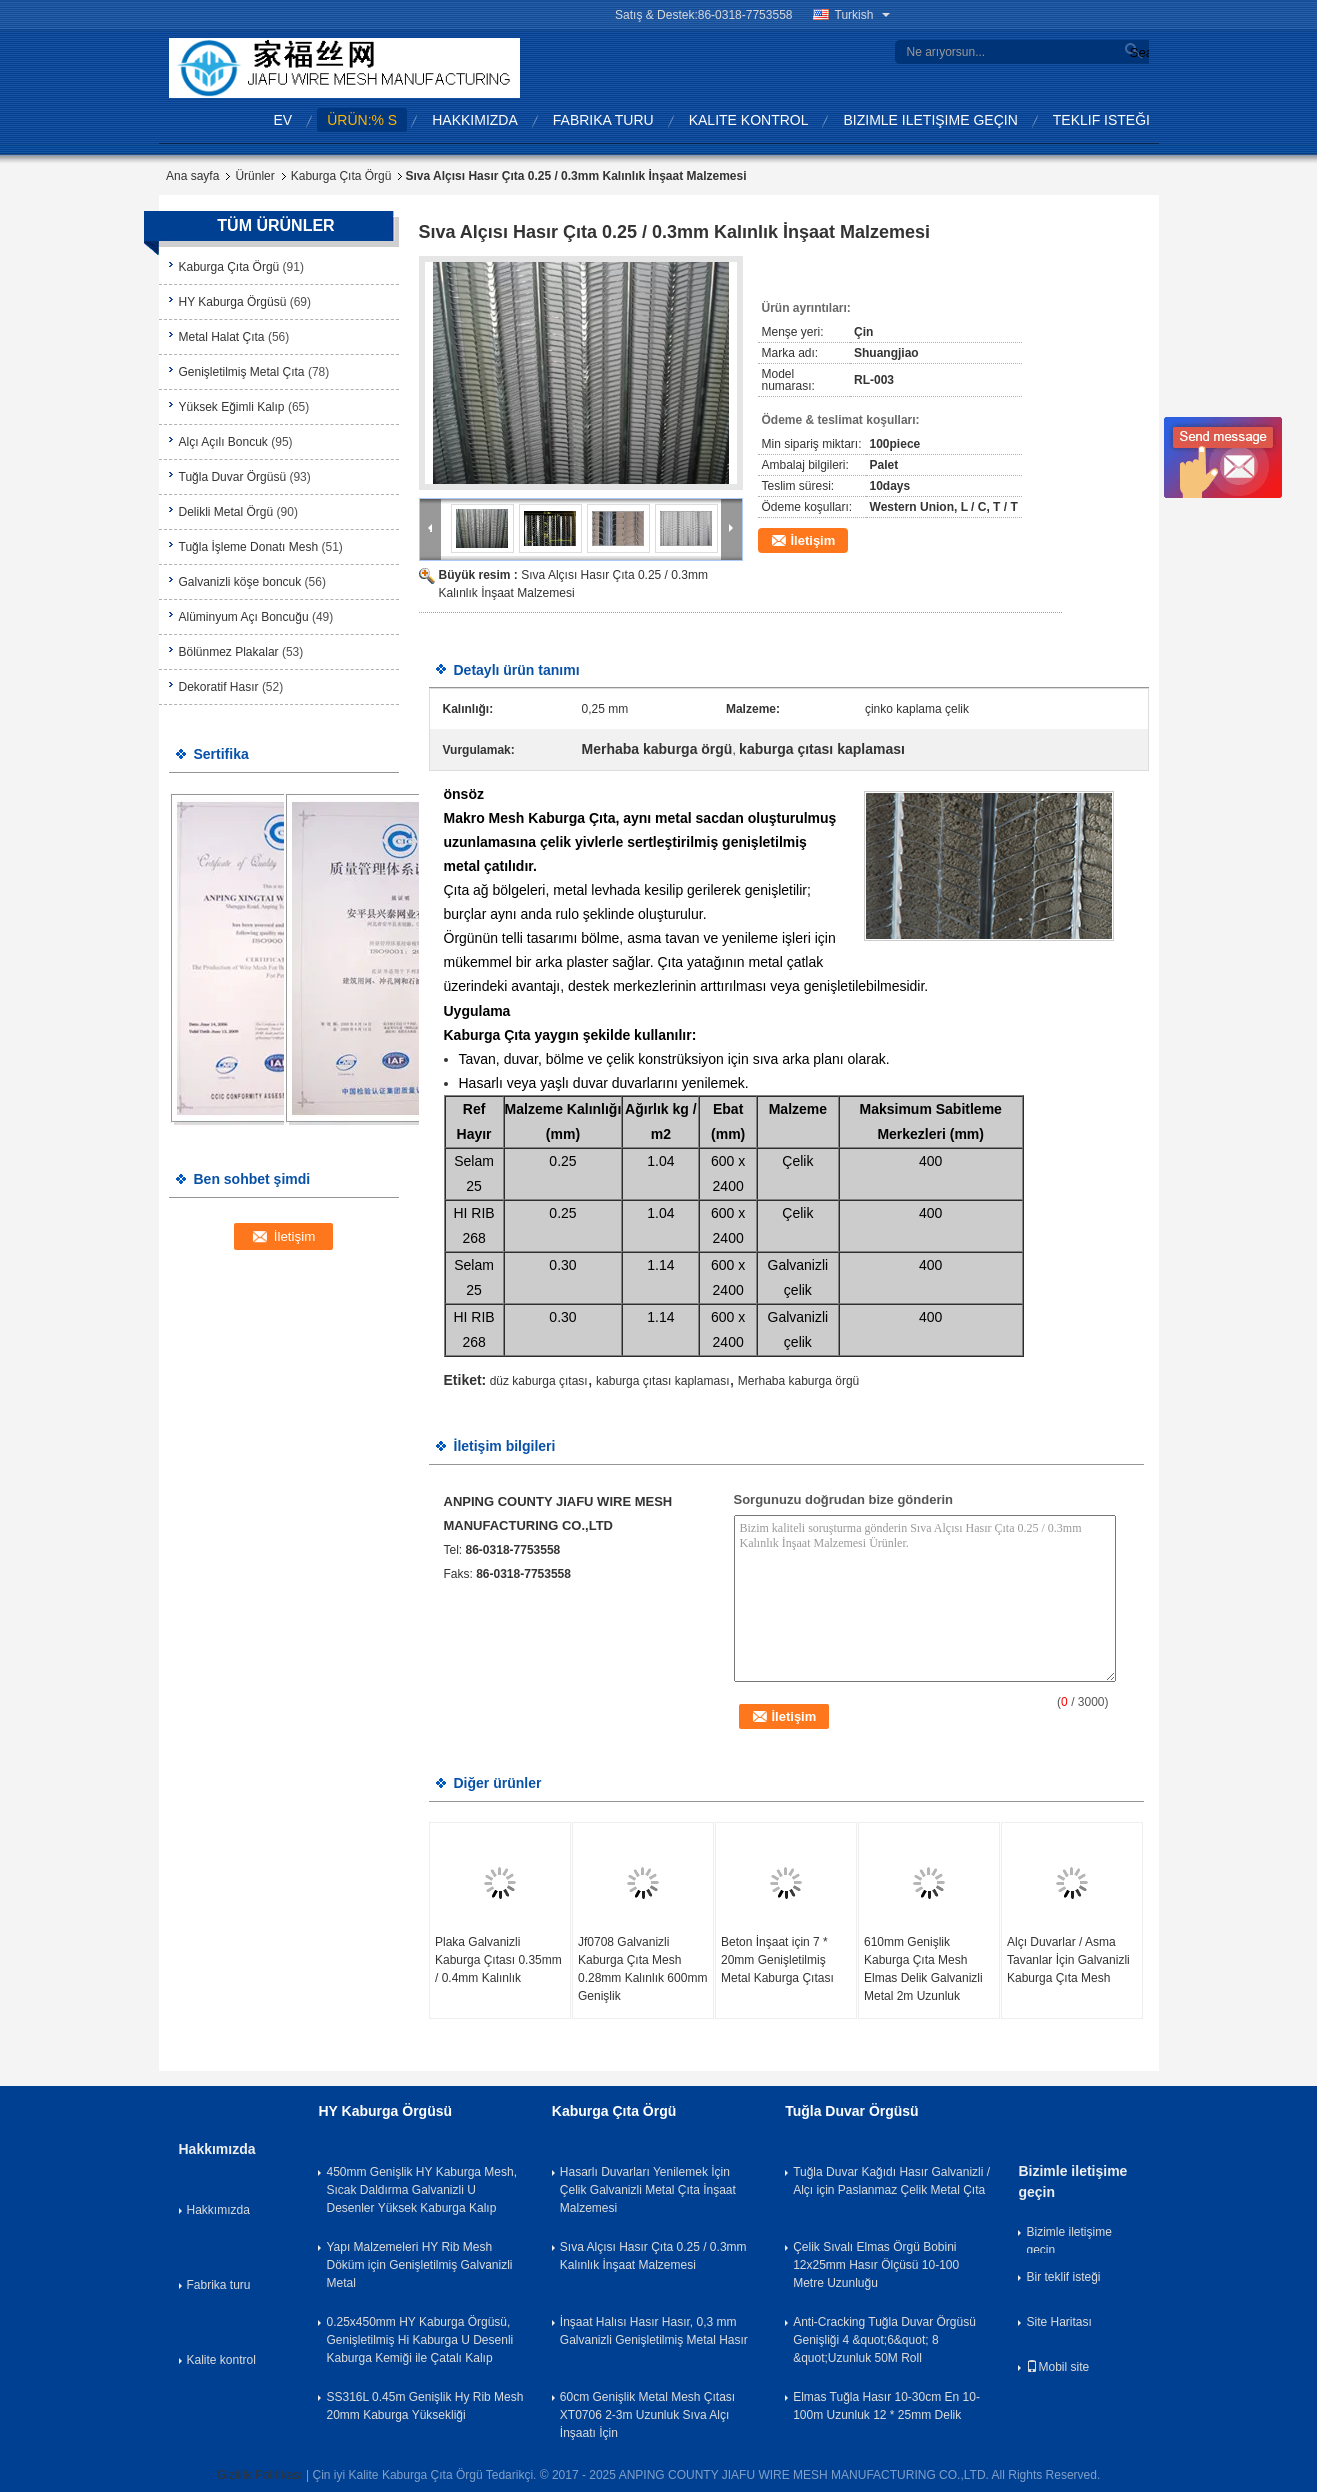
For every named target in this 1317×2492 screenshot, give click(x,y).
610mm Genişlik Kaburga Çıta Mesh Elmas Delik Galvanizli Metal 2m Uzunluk (923, 1969)
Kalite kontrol (749, 120)
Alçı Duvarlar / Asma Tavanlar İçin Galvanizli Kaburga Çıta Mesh (1068, 1960)
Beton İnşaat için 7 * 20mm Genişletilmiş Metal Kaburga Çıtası (777, 1960)
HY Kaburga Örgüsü (233, 302)
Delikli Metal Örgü (226, 512)
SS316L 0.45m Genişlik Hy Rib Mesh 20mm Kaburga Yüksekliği (424, 2406)
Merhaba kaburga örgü (798, 1381)
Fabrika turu (603, 120)
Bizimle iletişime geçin (930, 120)
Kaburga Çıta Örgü (341, 176)
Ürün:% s (362, 120)
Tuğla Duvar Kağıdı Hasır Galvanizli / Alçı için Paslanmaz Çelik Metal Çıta (891, 2181)
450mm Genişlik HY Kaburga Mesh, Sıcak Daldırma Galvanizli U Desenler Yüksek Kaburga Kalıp (421, 2190)
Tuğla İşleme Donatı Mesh (249, 547)
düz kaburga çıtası (539, 1381)
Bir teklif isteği (1063, 2277)
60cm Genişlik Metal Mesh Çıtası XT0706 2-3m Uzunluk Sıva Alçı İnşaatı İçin (647, 2415)
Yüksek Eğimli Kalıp (232, 407)
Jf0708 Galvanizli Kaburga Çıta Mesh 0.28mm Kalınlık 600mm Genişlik (642, 1969)
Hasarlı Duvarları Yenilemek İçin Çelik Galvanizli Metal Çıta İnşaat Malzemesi (648, 2190)
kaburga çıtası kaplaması (662, 1381)
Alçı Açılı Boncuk (223, 442)
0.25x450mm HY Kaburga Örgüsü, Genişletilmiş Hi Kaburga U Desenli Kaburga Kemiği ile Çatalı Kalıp (419, 2340)
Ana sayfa (192, 176)
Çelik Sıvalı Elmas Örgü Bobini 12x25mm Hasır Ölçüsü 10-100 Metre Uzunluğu (876, 2265)
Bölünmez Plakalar (229, 652)
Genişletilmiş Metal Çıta (242, 372)
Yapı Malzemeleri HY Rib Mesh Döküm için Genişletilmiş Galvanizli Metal (419, 2265)
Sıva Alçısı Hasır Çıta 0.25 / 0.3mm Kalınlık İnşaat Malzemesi (653, 2256)
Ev (283, 120)
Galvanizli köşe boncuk (240, 582)
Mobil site (1057, 2367)
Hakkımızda (475, 120)
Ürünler (254, 176)
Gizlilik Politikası (260, 2475)
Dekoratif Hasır (219, 687)
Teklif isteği (1101, 120)
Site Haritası (1058, 2322)
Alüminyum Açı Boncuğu (244, 617)
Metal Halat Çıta (222, 337)
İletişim (813, 540)
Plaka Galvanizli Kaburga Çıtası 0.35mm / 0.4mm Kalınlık (498, 1960)
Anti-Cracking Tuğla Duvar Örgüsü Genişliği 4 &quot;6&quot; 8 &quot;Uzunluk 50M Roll (884, 2340)
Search (1137, 52)
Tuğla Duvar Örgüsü (233, 477)
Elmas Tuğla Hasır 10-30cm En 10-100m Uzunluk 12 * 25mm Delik (886, 2406)
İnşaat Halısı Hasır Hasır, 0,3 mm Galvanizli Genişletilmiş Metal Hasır (654, 2331)
